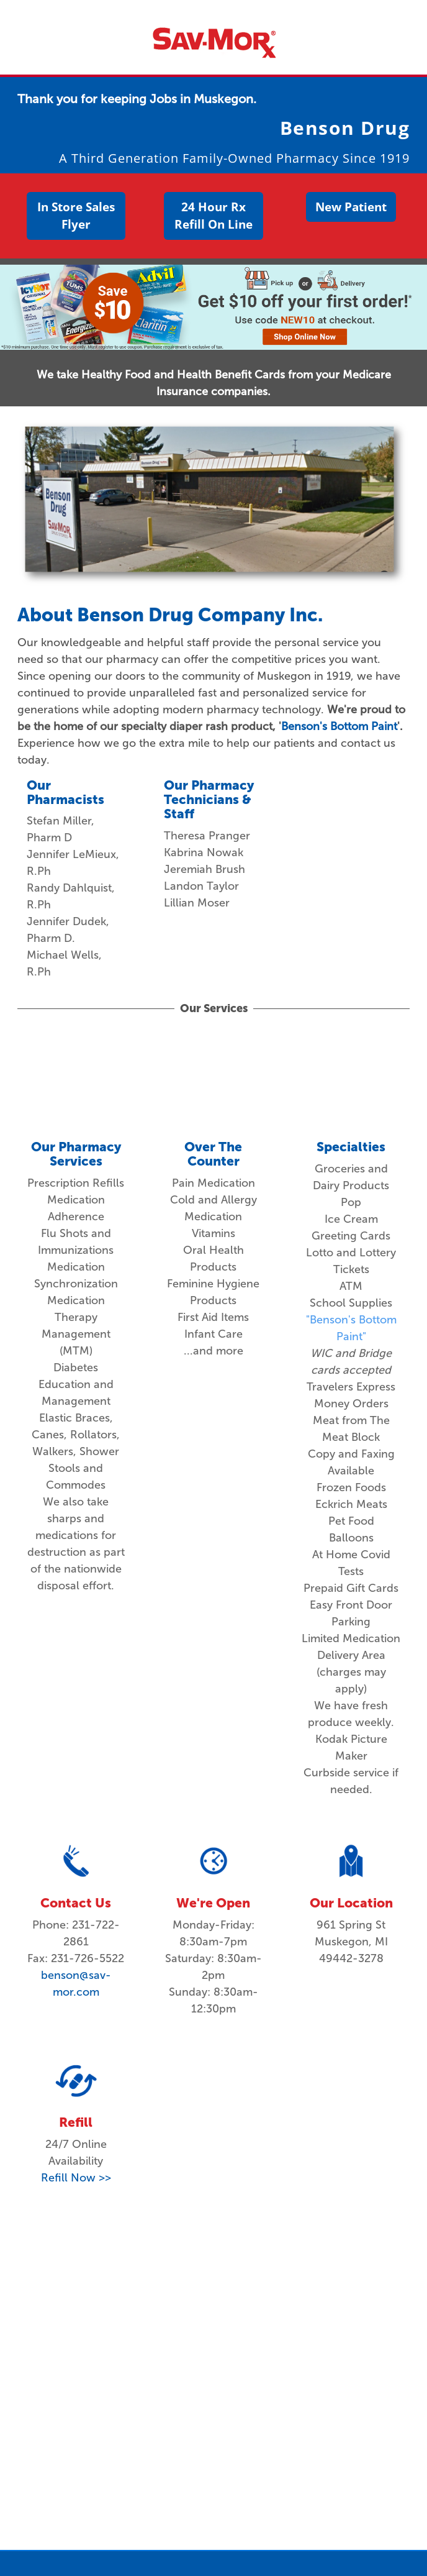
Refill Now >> (76, 2178)
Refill (75, 2122)
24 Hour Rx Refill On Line (213, 216)
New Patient (351, 207)
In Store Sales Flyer (76, 216)
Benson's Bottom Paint (339, 726)
